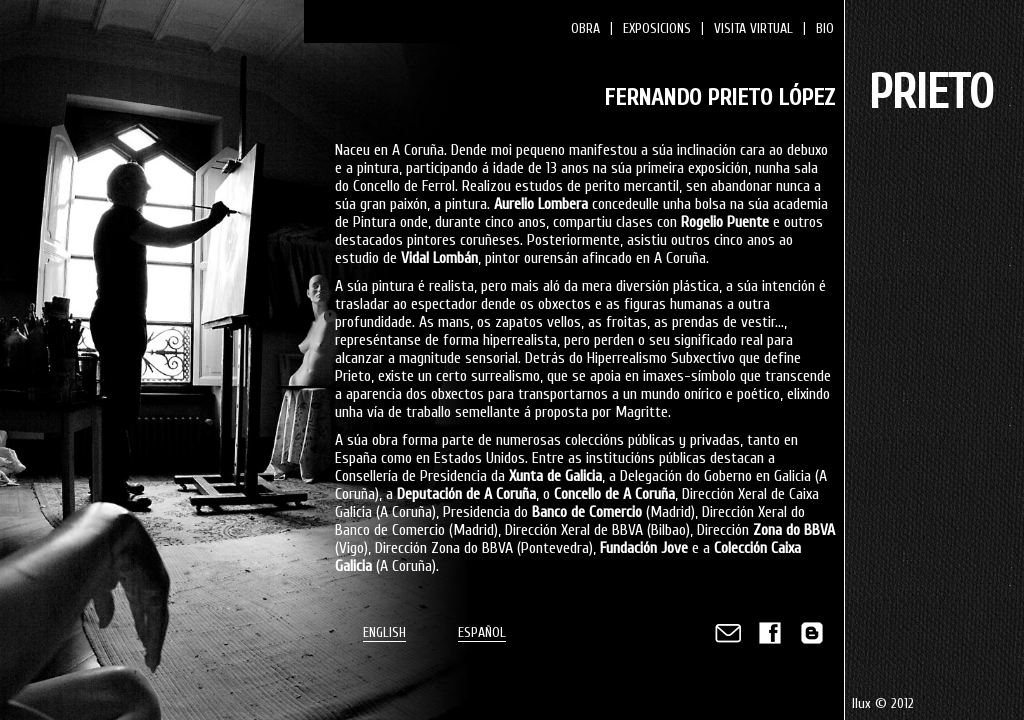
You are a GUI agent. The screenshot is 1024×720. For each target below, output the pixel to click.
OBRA (585, 28)
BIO (825, 28)
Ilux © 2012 (883, 703)
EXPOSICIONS (657, 28)
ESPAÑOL (482, 632)
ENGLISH (384, 632)
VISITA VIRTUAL (753, 28)
